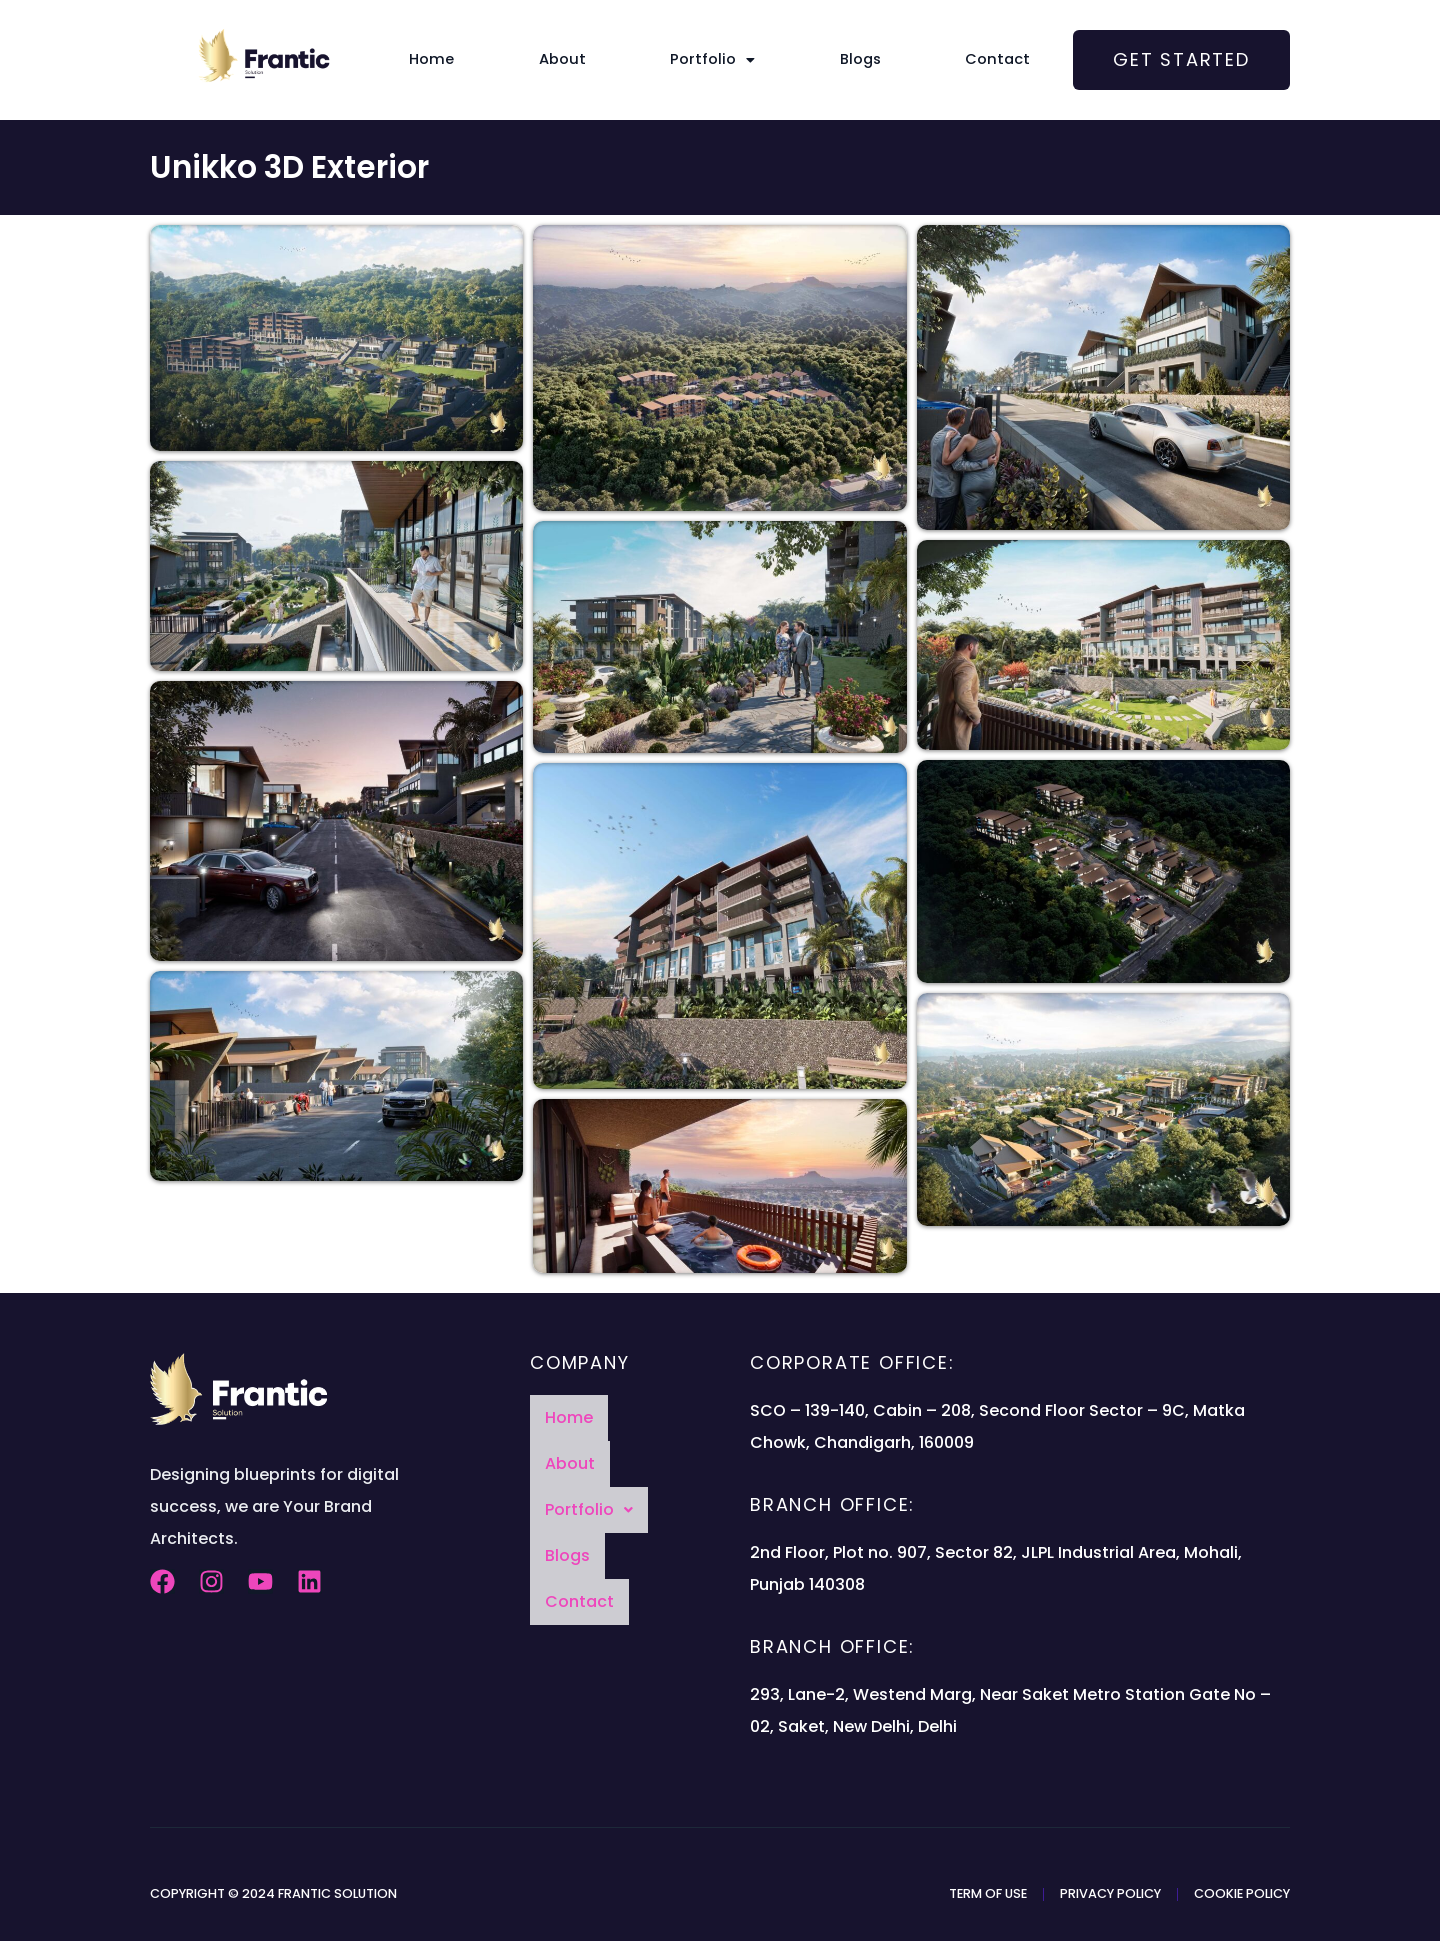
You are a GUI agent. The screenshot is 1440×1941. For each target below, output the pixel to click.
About (582, 59)
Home (472, 59)
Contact (957, 59)
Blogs (839, 59)
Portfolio (712, 59)
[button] (712, 60)
